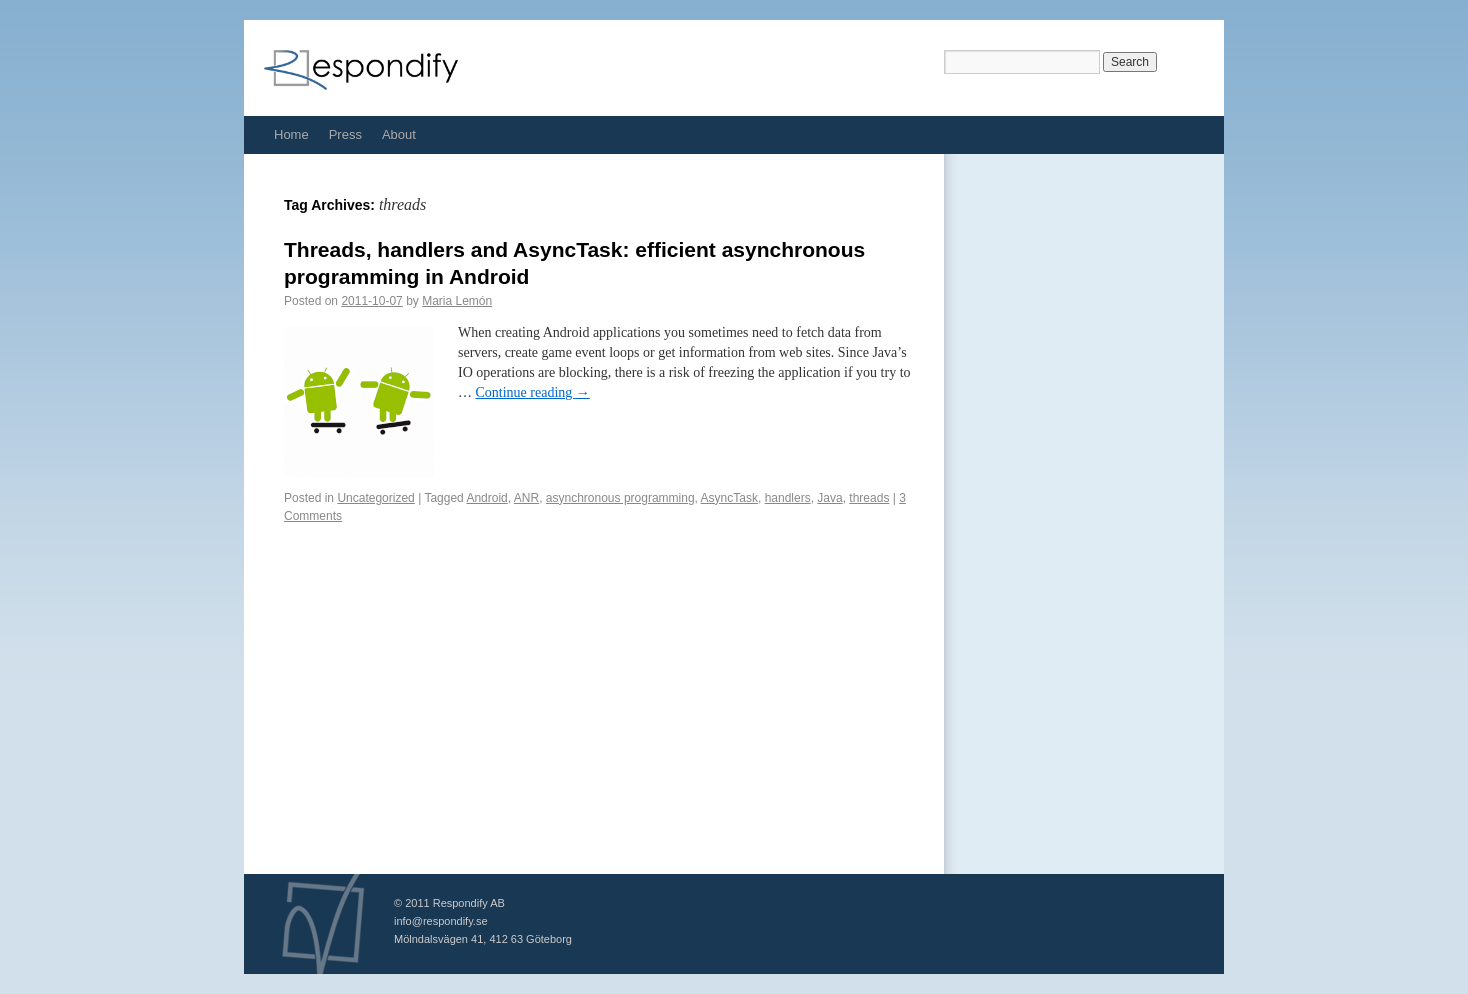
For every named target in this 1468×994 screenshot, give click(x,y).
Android (486, 498)
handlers (788, 498)
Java (829, 498)
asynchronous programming (620, 498)
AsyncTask (729, 498)
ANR (526, 498)
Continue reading (533, 392)
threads (869, 498)
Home (291, 134)
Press (345, 134)
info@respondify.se (441, 921)
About (399, 134)
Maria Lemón (457, 301)
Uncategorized (375, 498)
